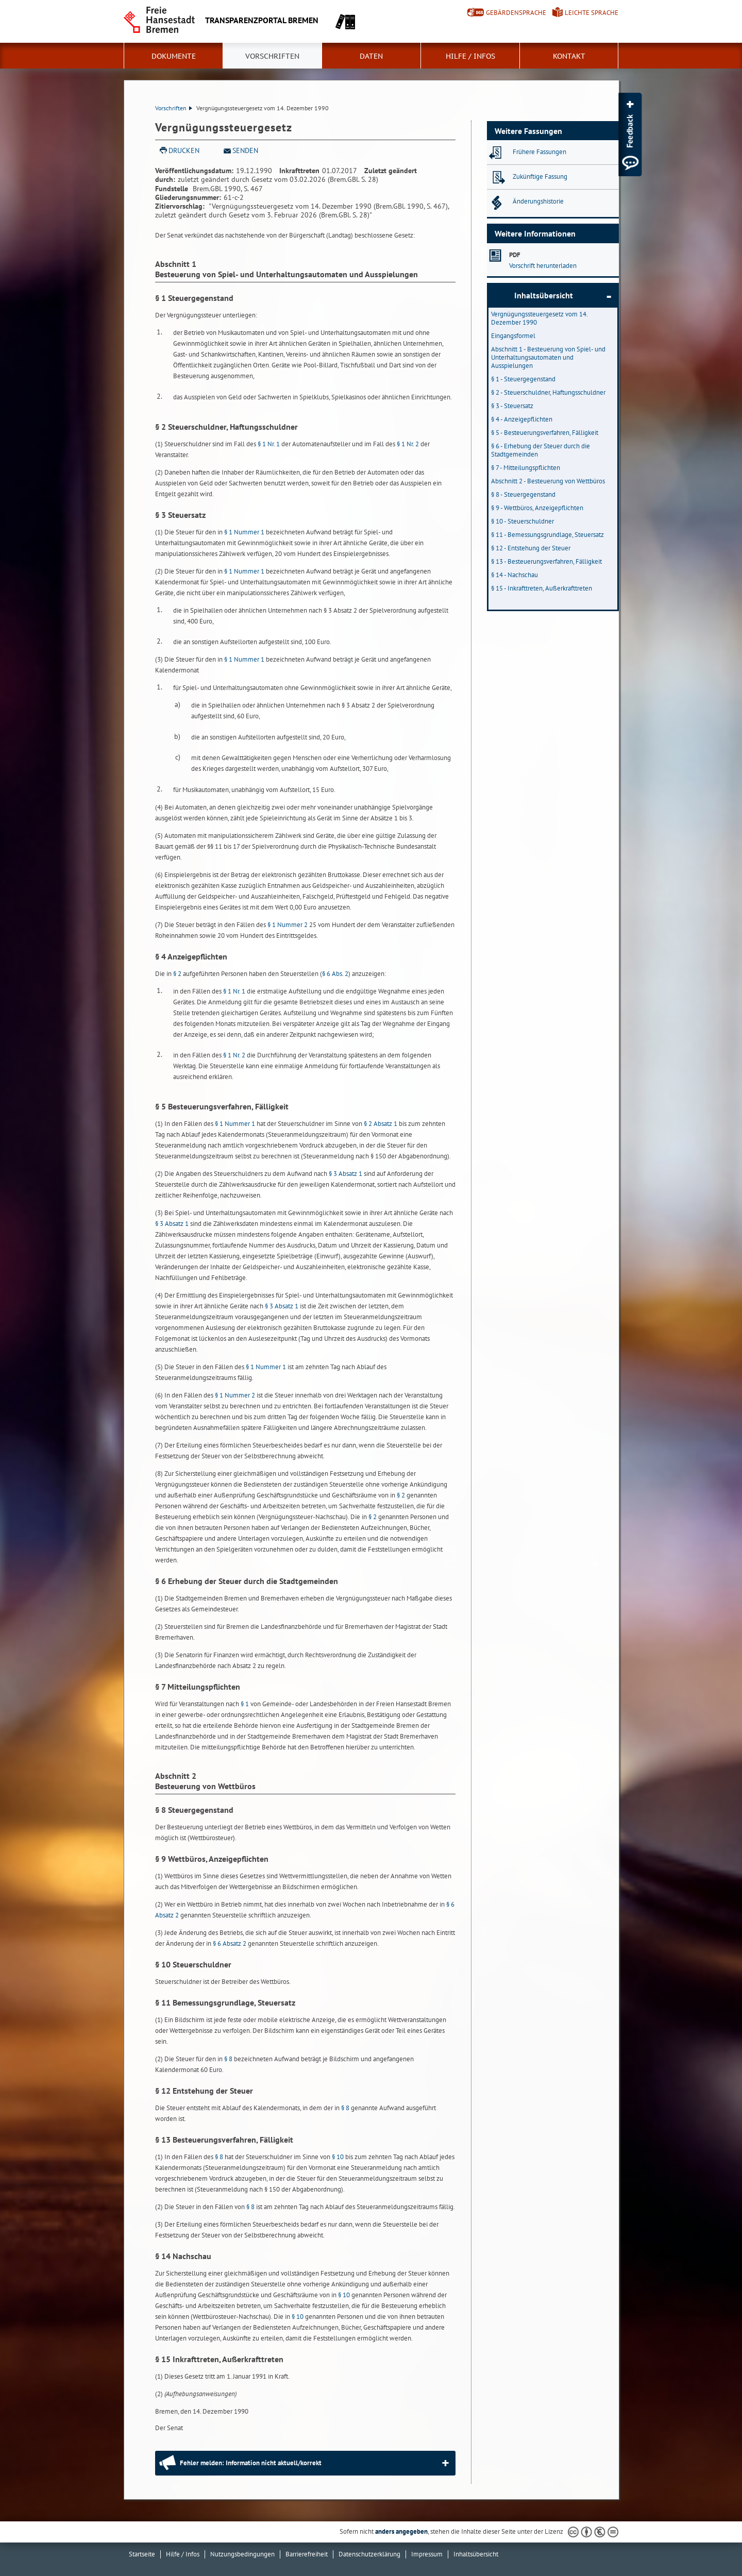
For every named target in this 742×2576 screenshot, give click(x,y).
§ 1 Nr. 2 (408, 444)
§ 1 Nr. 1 (269, 444)
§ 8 (228, 2059)
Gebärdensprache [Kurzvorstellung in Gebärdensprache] (516, 12)
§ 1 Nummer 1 (244, 532)
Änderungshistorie (538, 201)
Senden (245, 150)
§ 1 (245, 1703)
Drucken (183, 150)
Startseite (142, 2554)
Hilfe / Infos (470, 56)
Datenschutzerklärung (369, 2554)
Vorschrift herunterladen (543, 265)
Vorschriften (272, 56)
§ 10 (338, 2156)
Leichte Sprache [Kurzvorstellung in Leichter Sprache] (591, 12)
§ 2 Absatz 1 (380, 1123)
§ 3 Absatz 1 (345, 1173)
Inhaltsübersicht (543, 295)
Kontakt (569, 56)
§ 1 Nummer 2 (287, 924)
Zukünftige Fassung (540, 176)
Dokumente (173, 56)
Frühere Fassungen (539, 151)
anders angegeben (401, 2531)
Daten (371, 56)
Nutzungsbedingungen (242, 2554)
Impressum (427, 2554)
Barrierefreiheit (306, 2554)
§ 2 (177, 973)
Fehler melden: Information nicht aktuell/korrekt (251, 2463)
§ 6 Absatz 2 (229, 1943)
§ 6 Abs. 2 (335, 973)
